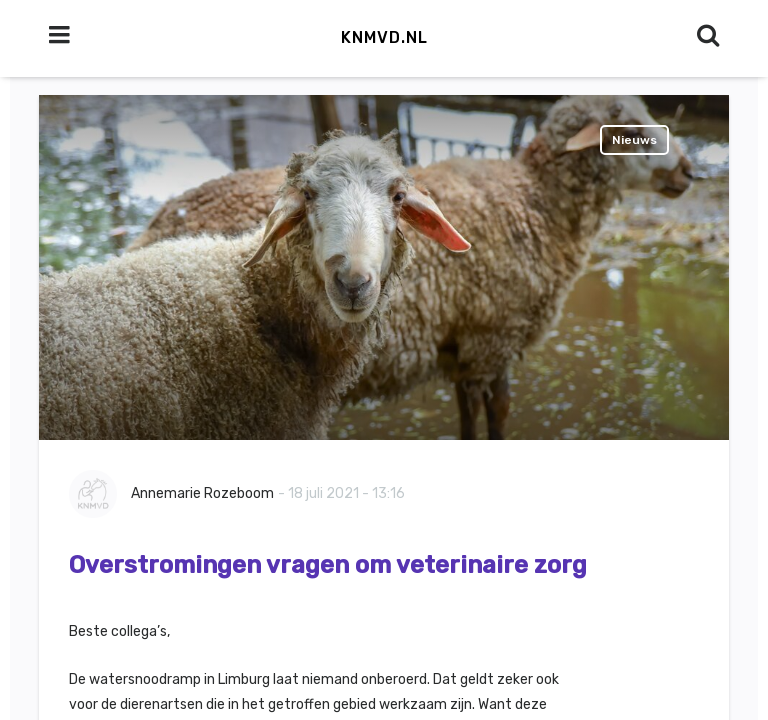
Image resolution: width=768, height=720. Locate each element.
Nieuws (634, 140)
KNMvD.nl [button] (384, 37)
